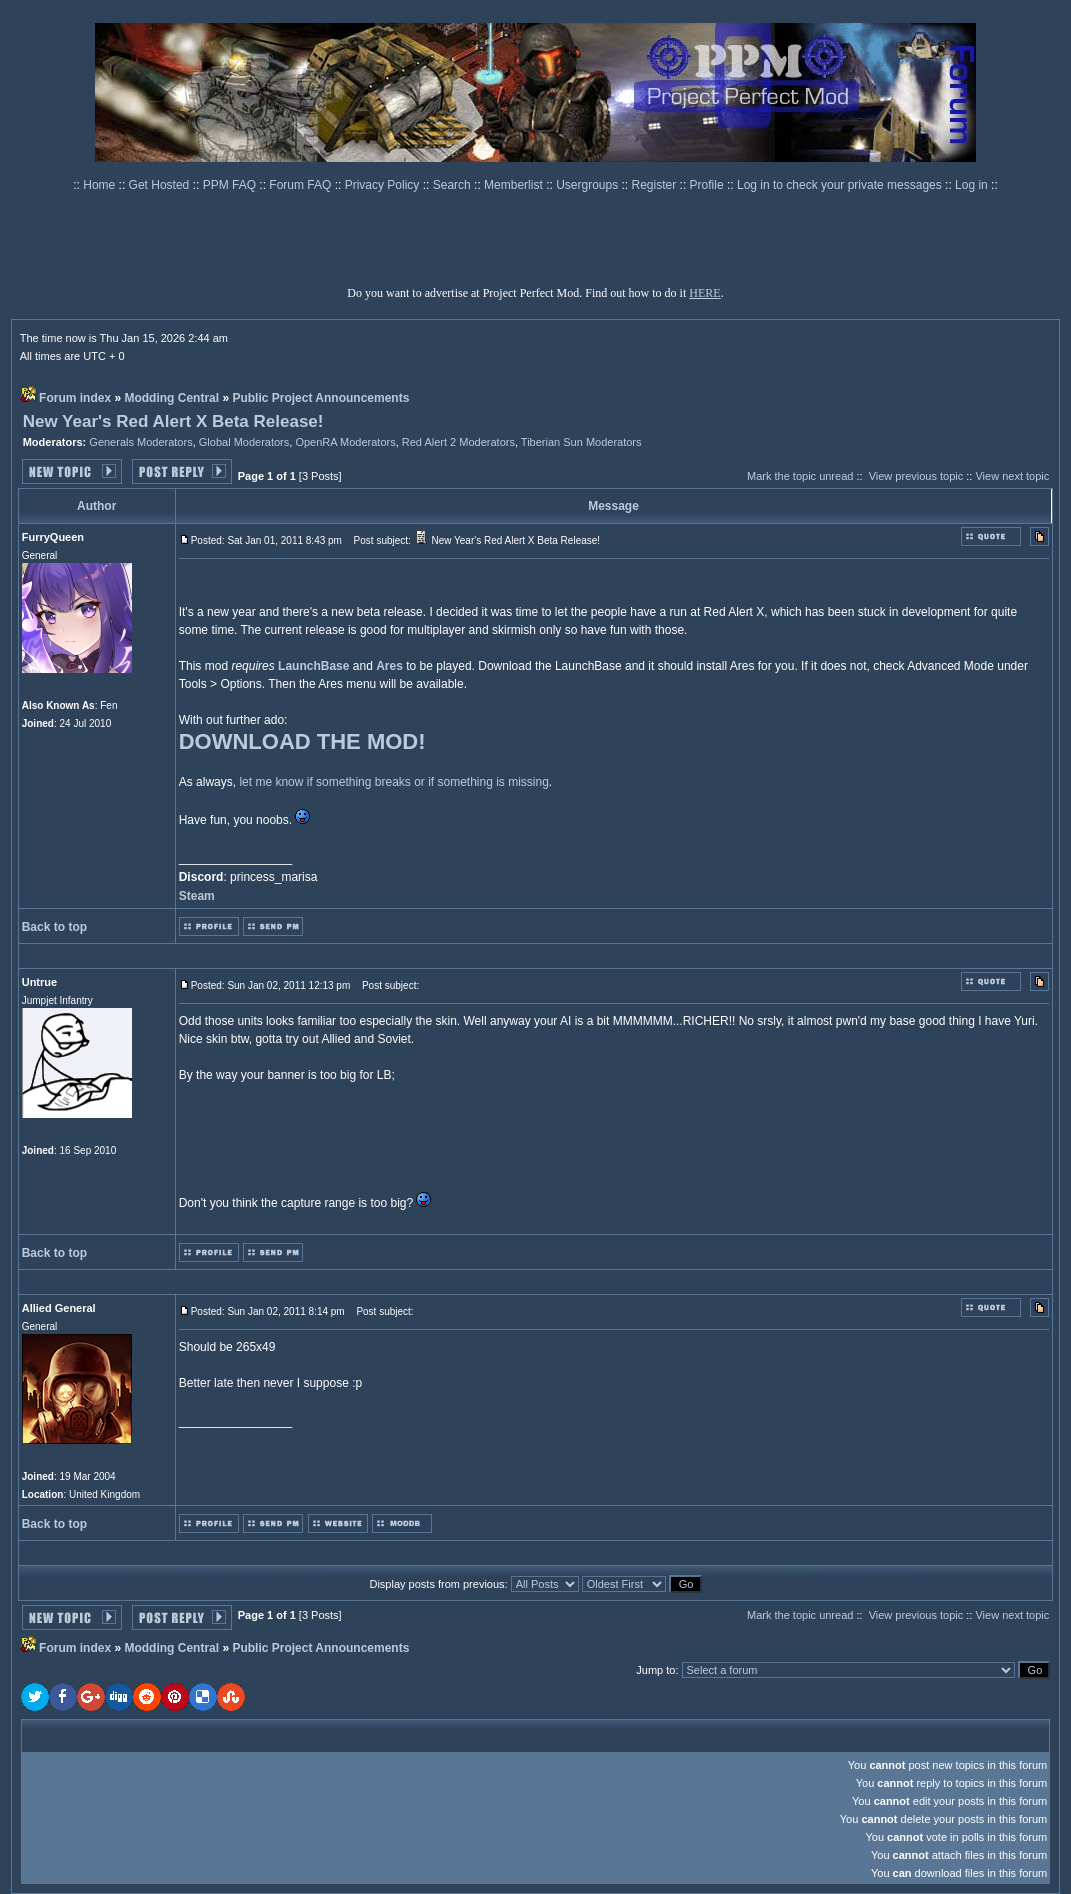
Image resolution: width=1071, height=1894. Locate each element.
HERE (704, 293)
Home (100, 185)
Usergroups (588, 185)
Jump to (655, 1670)
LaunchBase (313, 666)
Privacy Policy (384, 185)
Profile (708, 185)
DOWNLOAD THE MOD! (302, 741)
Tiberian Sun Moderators (581, 442)
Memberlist (515, 185)
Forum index (75, 398)
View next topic (1012, 476)
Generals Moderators (140, 442)
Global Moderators (244, 442)
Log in (971, 185)
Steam (197, 896)
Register (656, 185)
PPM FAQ (231, 185)
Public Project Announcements (320, 398)
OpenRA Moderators (345, 442)
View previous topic (916, 476)
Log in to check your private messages (841, 185)
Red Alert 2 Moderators (458, 442)
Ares (389, 666)
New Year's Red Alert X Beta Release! (173, 421)
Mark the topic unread (800, 476)
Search (453, 185)
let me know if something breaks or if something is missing (393, 782)
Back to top (54, 927)
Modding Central (171, 398)
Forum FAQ (301, 185)
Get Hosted (161, 185)
